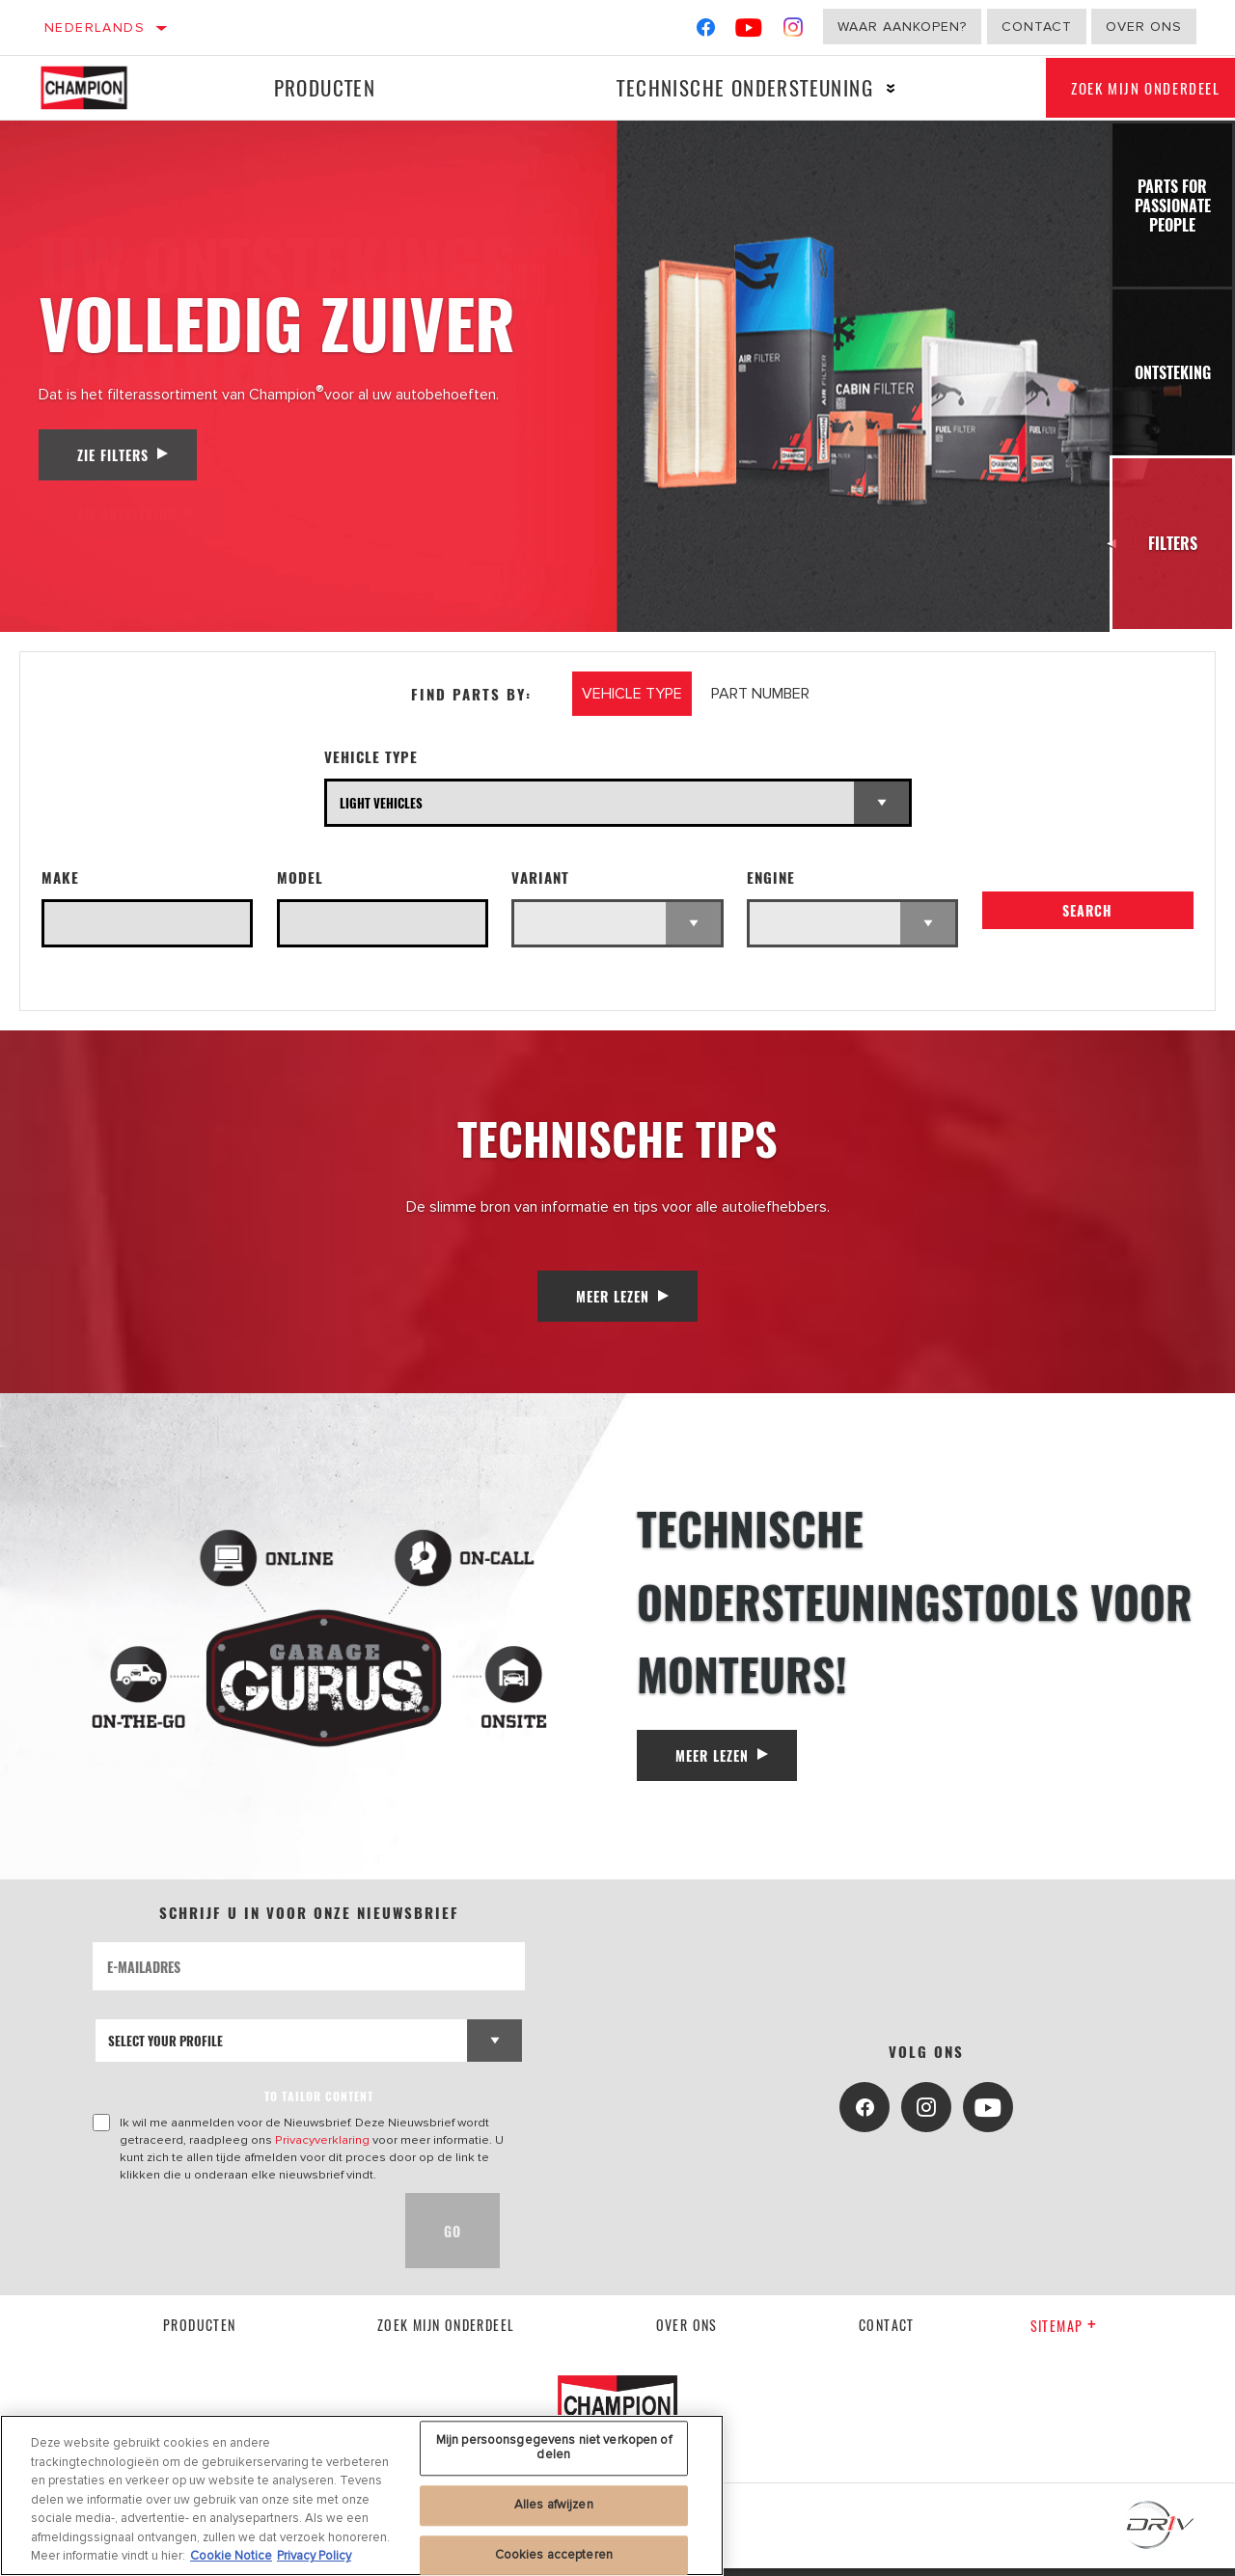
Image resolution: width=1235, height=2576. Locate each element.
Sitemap (1063, 2334)
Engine (771, 877)
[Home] (95, 88)
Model (300, 877)
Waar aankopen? (902, 26)
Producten (315, 87)
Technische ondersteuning (719, 87)
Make (60, 877)
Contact (1037, 26)
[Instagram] (793, 31)
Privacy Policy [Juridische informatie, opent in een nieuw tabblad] (314, 2555)
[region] (362, 2495)
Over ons (1144, 26)
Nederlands (94, 27)
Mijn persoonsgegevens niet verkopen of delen (554, 2447)
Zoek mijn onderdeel (446, 2332)
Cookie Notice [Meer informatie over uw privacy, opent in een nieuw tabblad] (231, 2555)
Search (1087, 919)
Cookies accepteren (554, 2554)
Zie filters (113, 455)
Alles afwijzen (553, 2504)
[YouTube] (749, 31)
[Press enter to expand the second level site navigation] (866, 88)
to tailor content (318, 2104)
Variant (540, 877)
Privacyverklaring (322, 2148)
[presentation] (239, 2239)
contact (887, 2332)
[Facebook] (706, 31)
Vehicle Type (371, 757)
